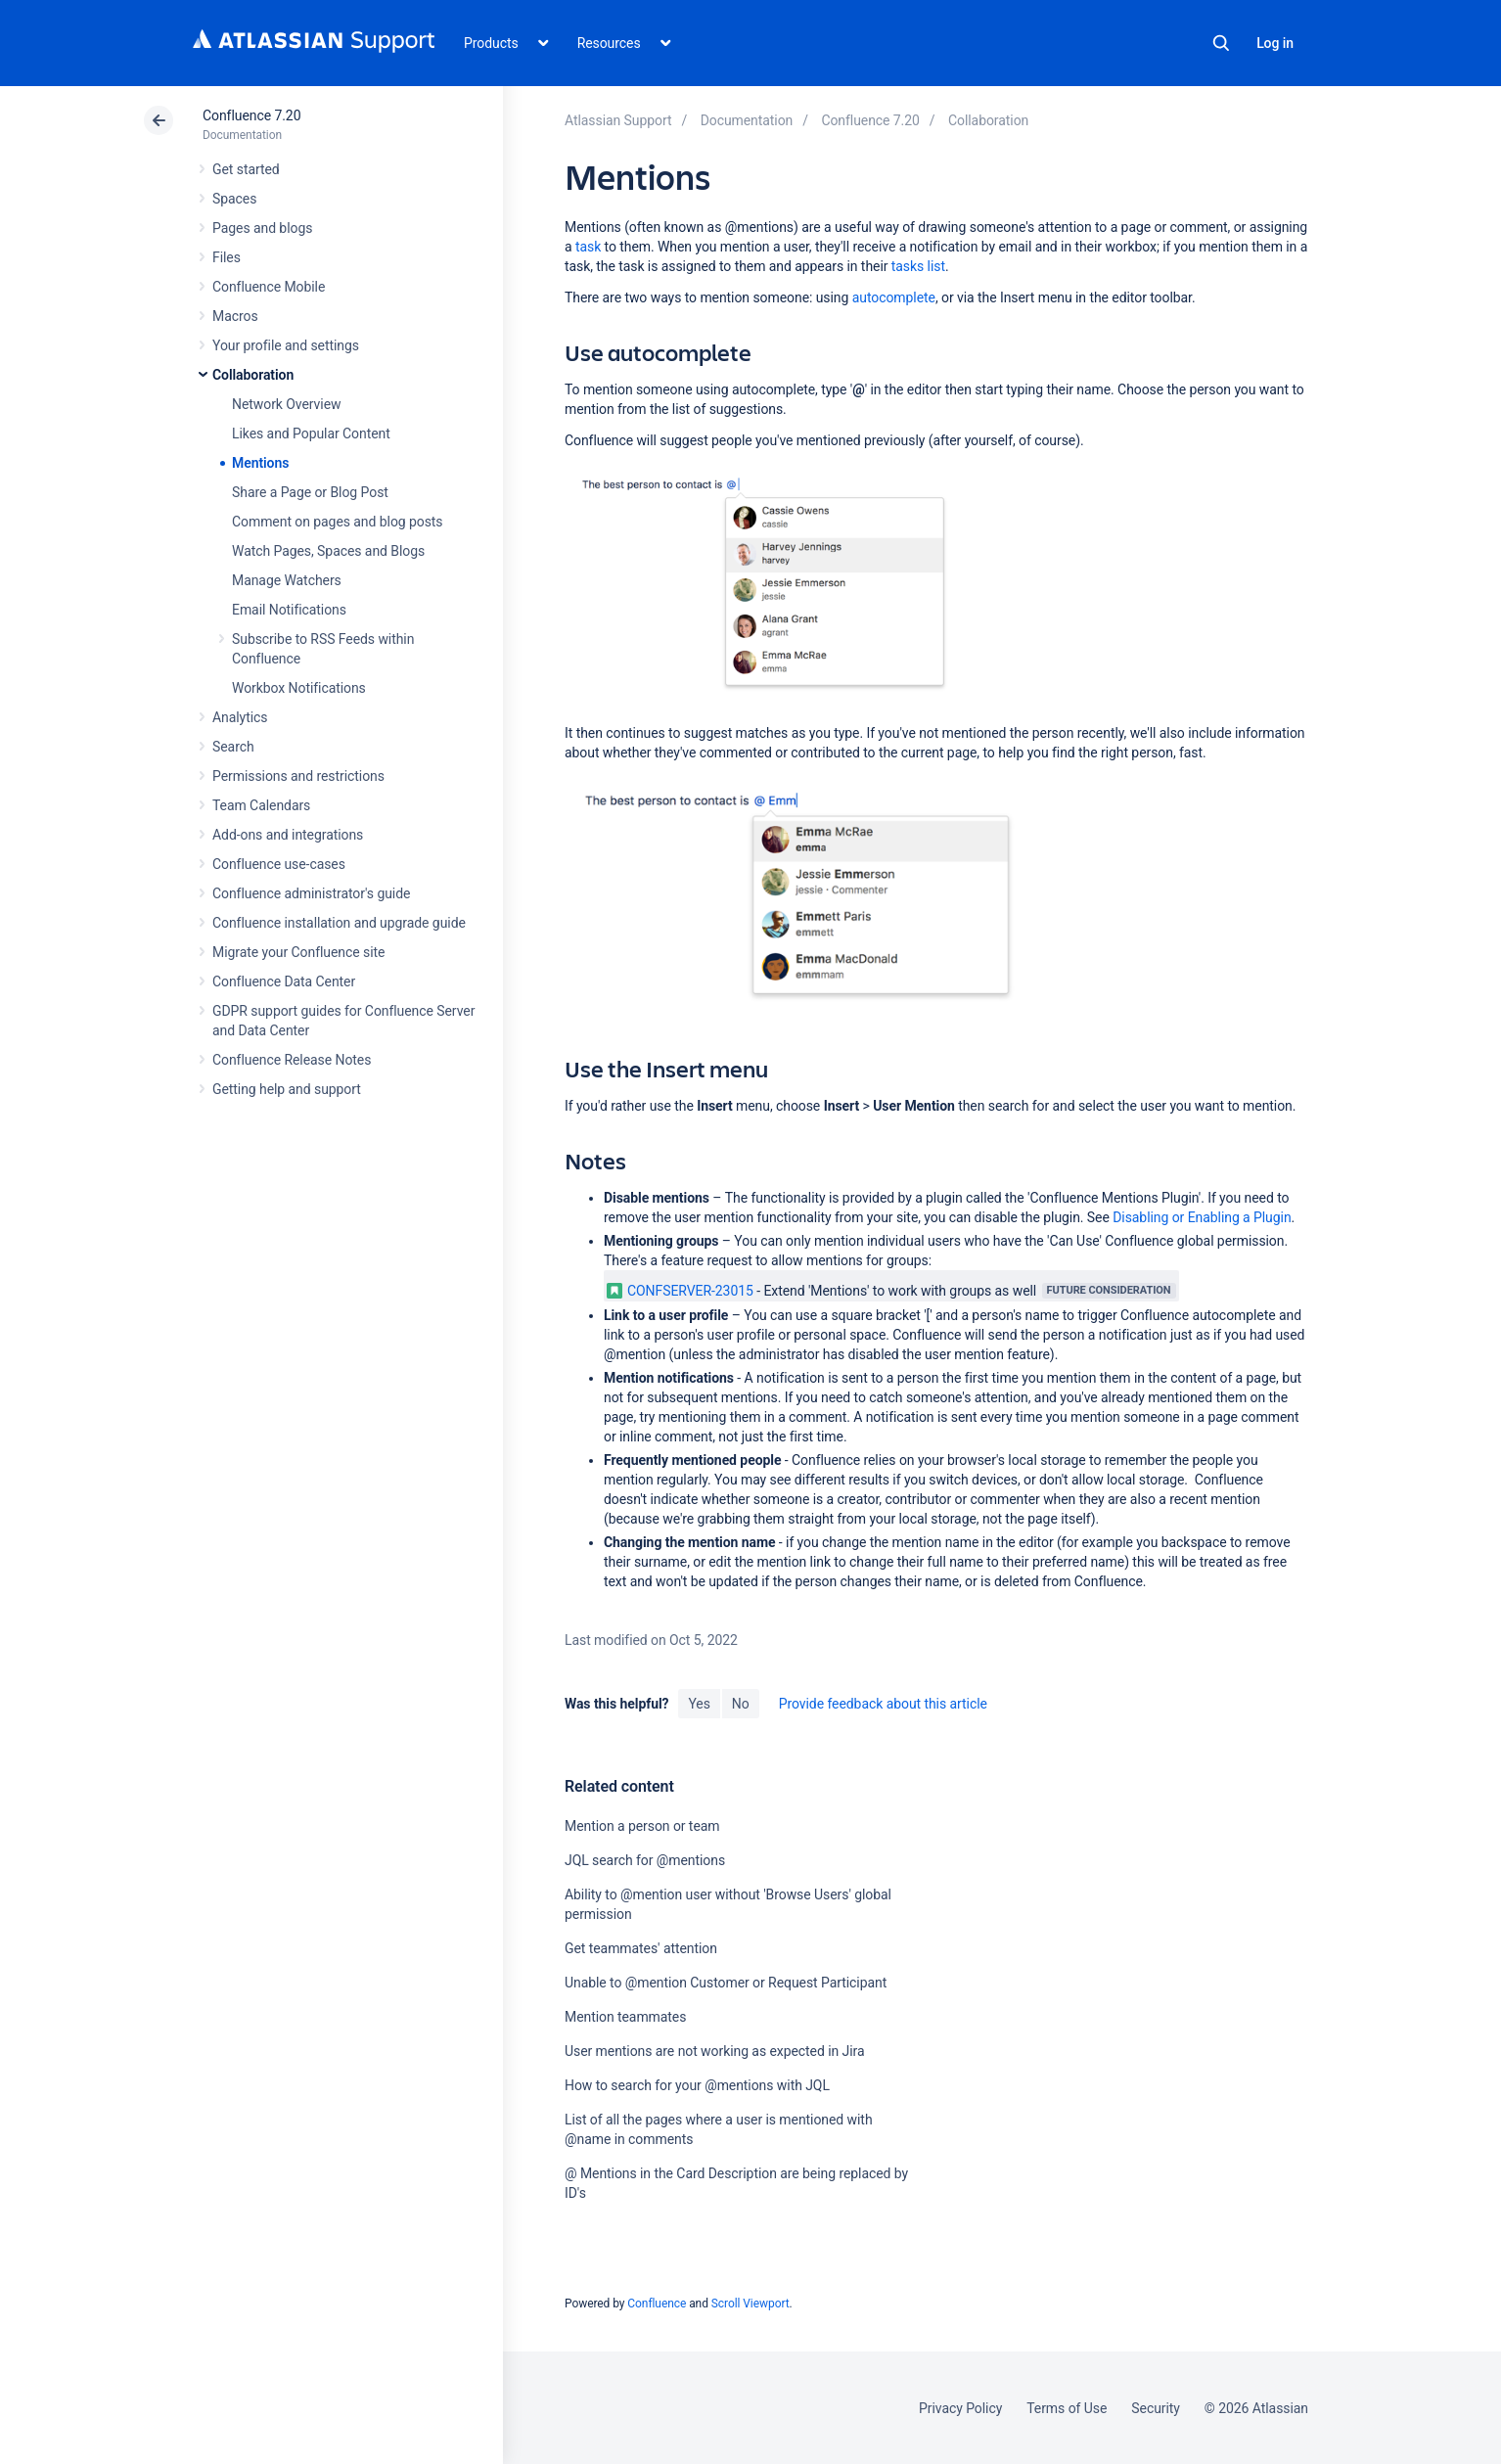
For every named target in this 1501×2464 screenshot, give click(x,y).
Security (1155, 2408)
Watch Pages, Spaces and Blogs (328, 551)
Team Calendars (261, 805)
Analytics (239, 717)
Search (1221, 43)
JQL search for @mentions (645, 1860)
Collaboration (253, 375)
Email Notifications (289, 609)
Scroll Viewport (750, 2303)
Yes (698, 1703)
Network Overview (286, 404)
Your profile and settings (285, 345)
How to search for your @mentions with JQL (697, 2085)
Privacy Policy (960, 2408)
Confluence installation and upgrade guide (339, 923)
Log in (1275, 43)
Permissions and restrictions (298, 776)
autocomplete (893, 297)
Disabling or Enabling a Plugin (1202, 1217)
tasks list (918, 266)
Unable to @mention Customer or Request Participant (726, 1982)
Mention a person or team (642, 1826)
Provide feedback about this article (883, 1703)
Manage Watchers (286, 580)
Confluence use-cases (278, 864)
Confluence (656, 2303)
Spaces (234, 198)
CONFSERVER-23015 (680, 1291)
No (741, 1703)
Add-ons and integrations (287, 835)
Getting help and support (286, 1089)
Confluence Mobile (268, 287)
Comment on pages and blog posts (337, 521)
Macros (235, 316)
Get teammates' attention (641, 1948)
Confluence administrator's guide (311, 893)
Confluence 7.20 (251, 115)
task (588, 246)
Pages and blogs (262, 228)
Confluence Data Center (283, 981)
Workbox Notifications (299, 688)
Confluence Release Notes (291, 1060)
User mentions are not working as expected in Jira (715, 2051)
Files (226, 257)
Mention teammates (625, 2017)
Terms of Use (1066, 2408)
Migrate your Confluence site (298, 952)
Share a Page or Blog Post (310, 492)
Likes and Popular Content (311, 433)
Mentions (260, 463)
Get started (246, 169)
